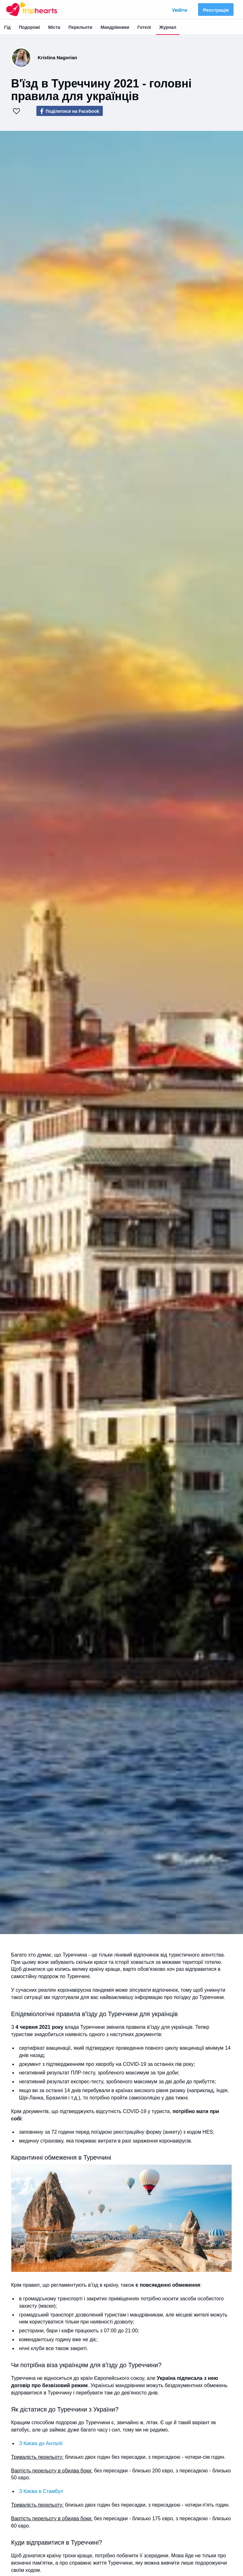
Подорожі (29, 27)
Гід (7, 27)
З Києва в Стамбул (41, 2491)
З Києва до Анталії (41, 2443)
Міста (54, 27)
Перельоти (80, 27)
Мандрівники (115, 27)
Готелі (144, 27)
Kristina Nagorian (57, 57)
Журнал (167, 27)
